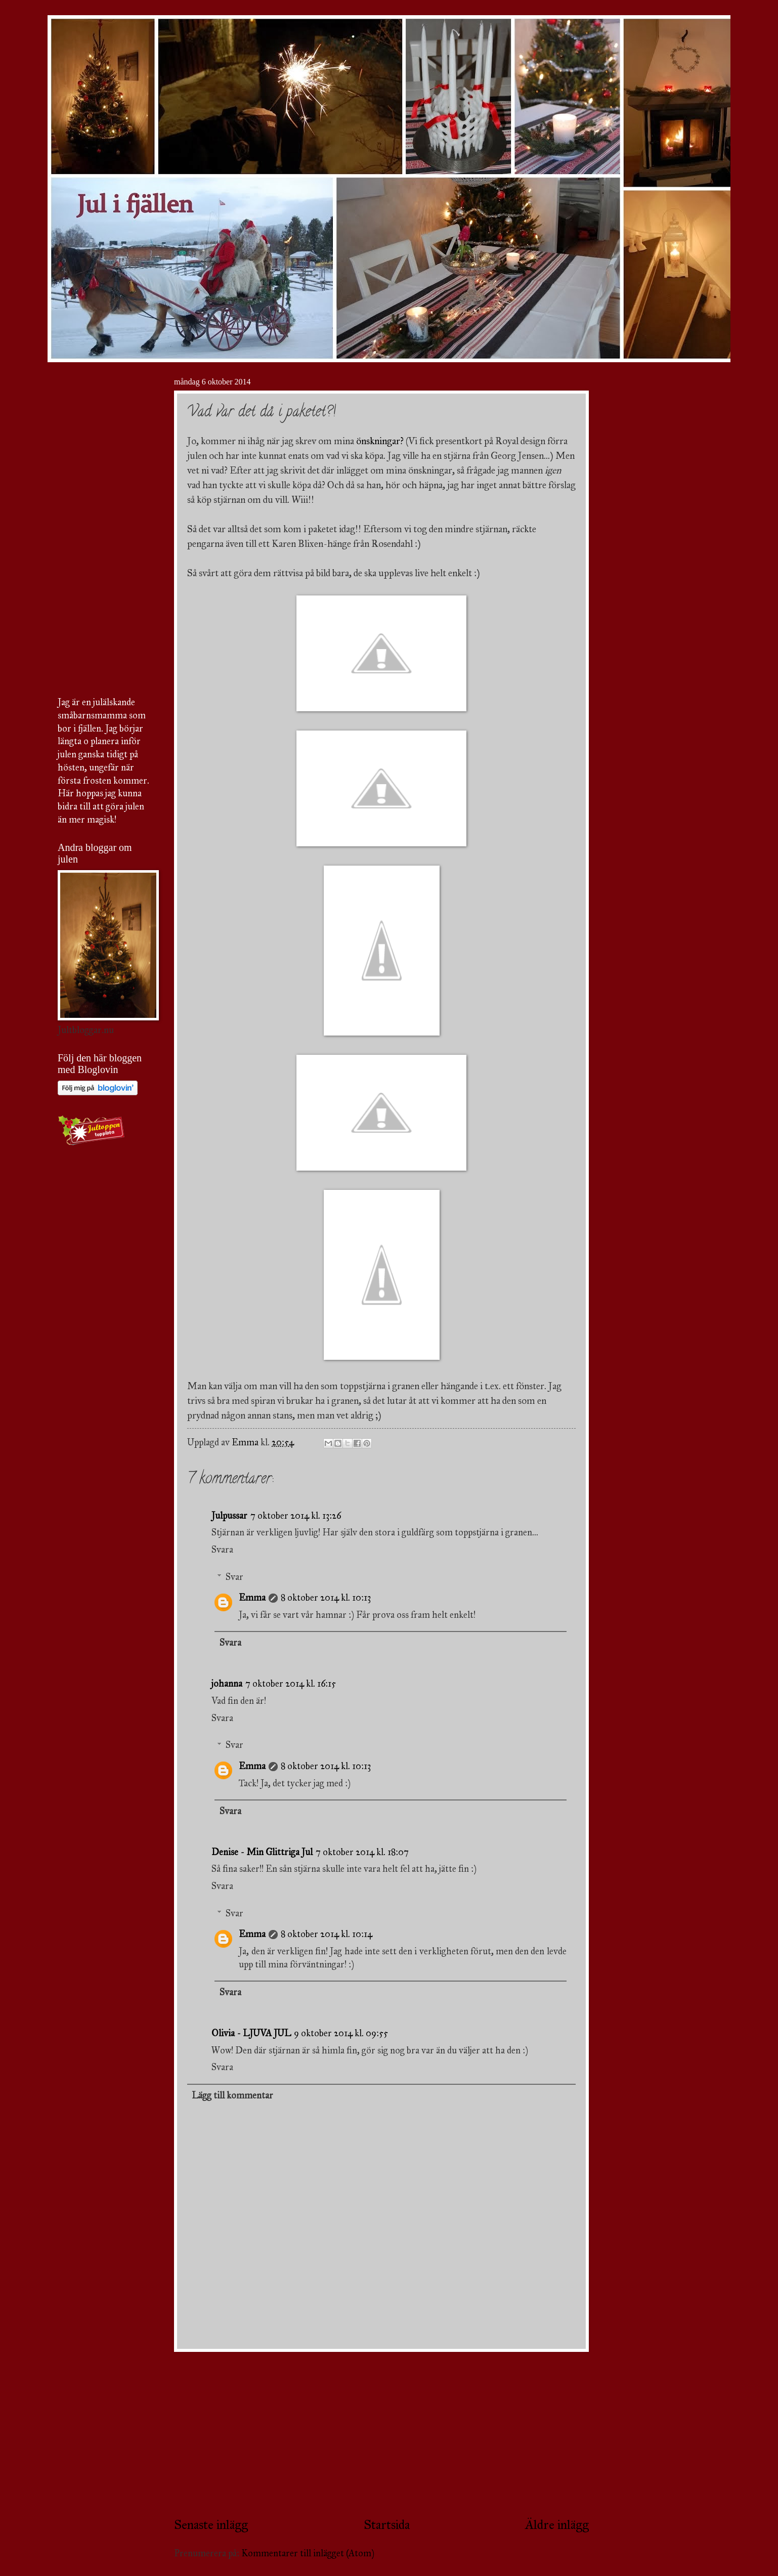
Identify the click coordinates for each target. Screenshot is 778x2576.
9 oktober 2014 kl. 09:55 (341, 2033)
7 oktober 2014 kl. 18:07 (362, 1852)
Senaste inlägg (211, 2524)
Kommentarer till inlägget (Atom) (307, 2553)
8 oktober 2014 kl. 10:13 (326, 1597)
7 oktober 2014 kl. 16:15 (290, 1683)
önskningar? (380, 441)
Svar (234, 1576)
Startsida (387, 2524)
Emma (252, 1597)
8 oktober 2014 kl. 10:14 (326, 1934)
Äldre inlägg (557, 2524)
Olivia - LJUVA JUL (251, 2033)
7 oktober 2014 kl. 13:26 (295, 1515)
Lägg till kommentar (232, 2095)
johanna (226, 1683)
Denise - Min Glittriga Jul (262, 1852)
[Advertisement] (381, 2434)
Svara (222, 1549)
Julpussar (229, 1515)
